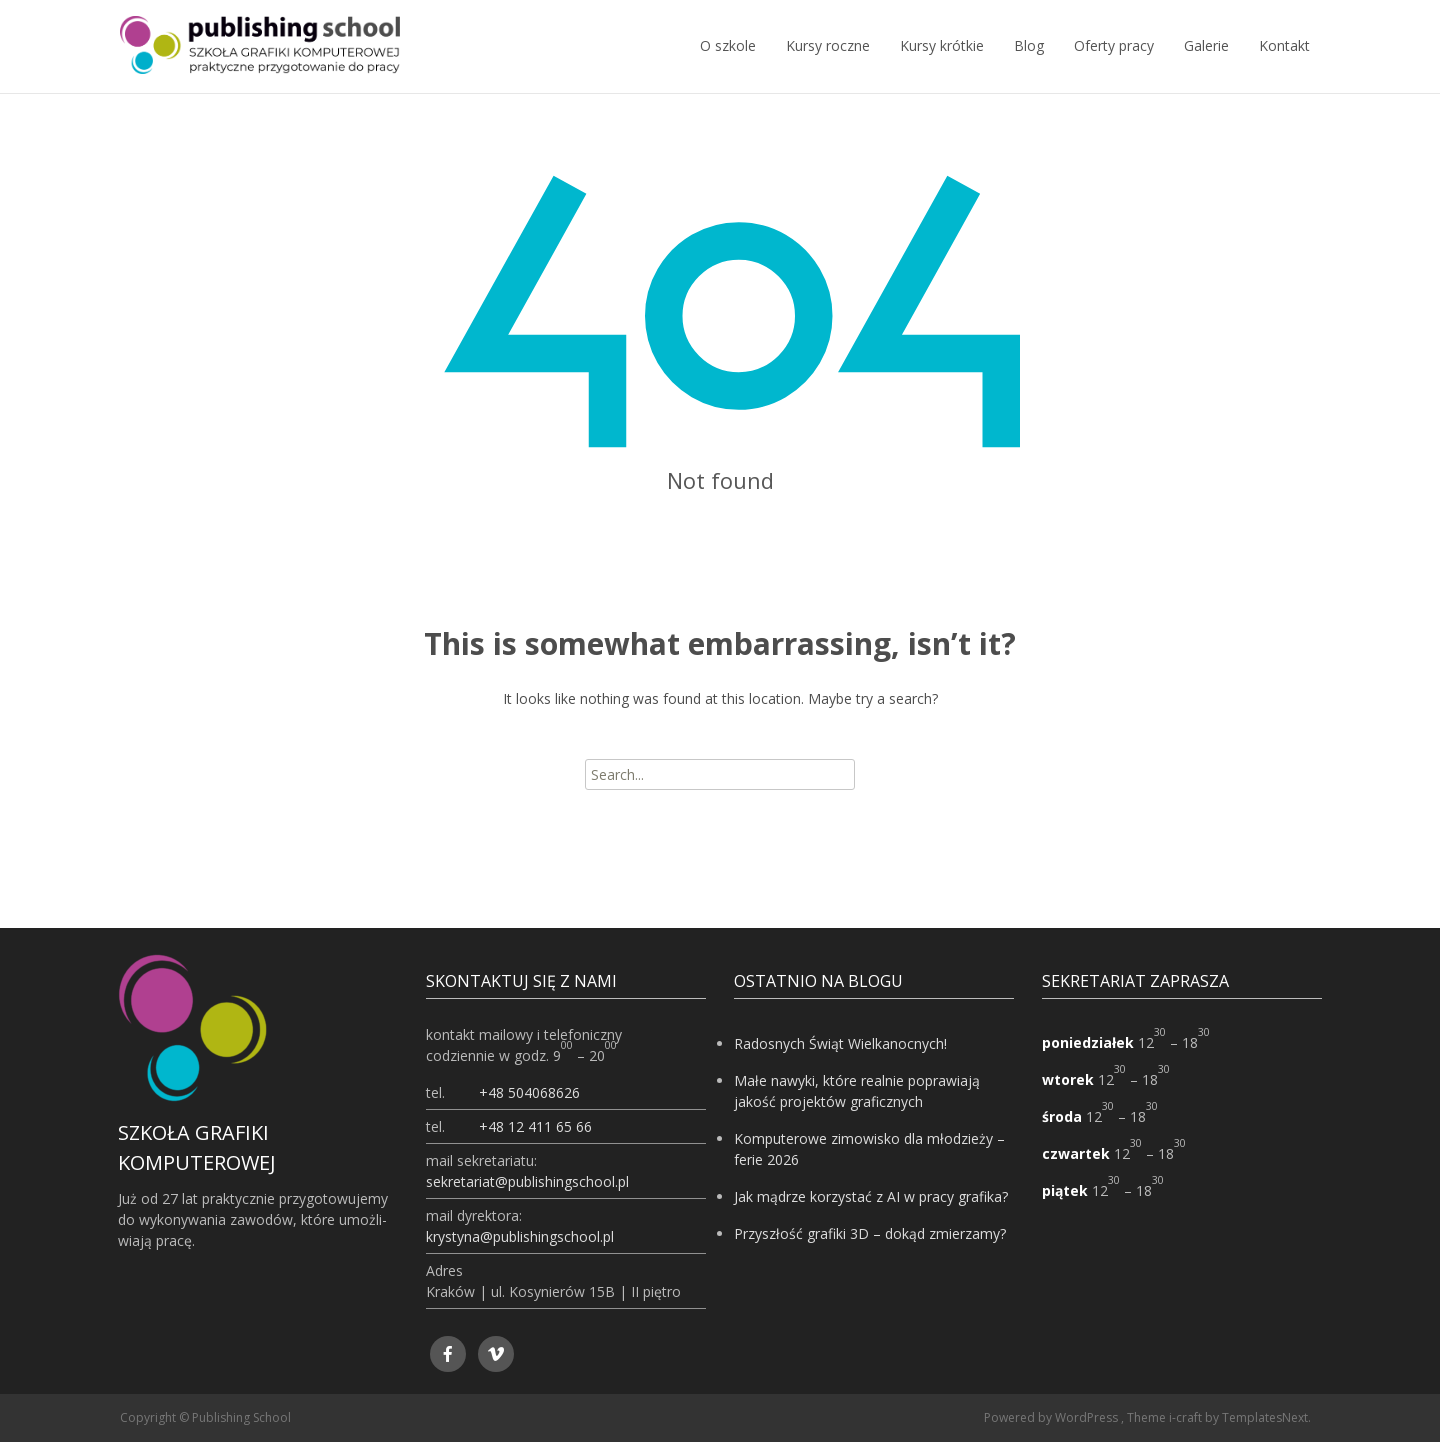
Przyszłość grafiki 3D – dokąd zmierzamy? (870, 1233)
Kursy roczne (828, 64)
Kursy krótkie (942, 64)
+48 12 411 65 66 (535, 1126)
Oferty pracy (1114, 64)
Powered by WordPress (1052, 1417)
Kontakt (1284, 64)
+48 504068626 (529, 1092)
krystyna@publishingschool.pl (520, 1236)
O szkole (728, 64)
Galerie (1206, 64)
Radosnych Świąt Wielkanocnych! (840, 1043)
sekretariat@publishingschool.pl (527, 1181)
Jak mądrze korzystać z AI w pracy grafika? (871, 1196)
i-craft (1187, 1417)
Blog (1029, 64)
